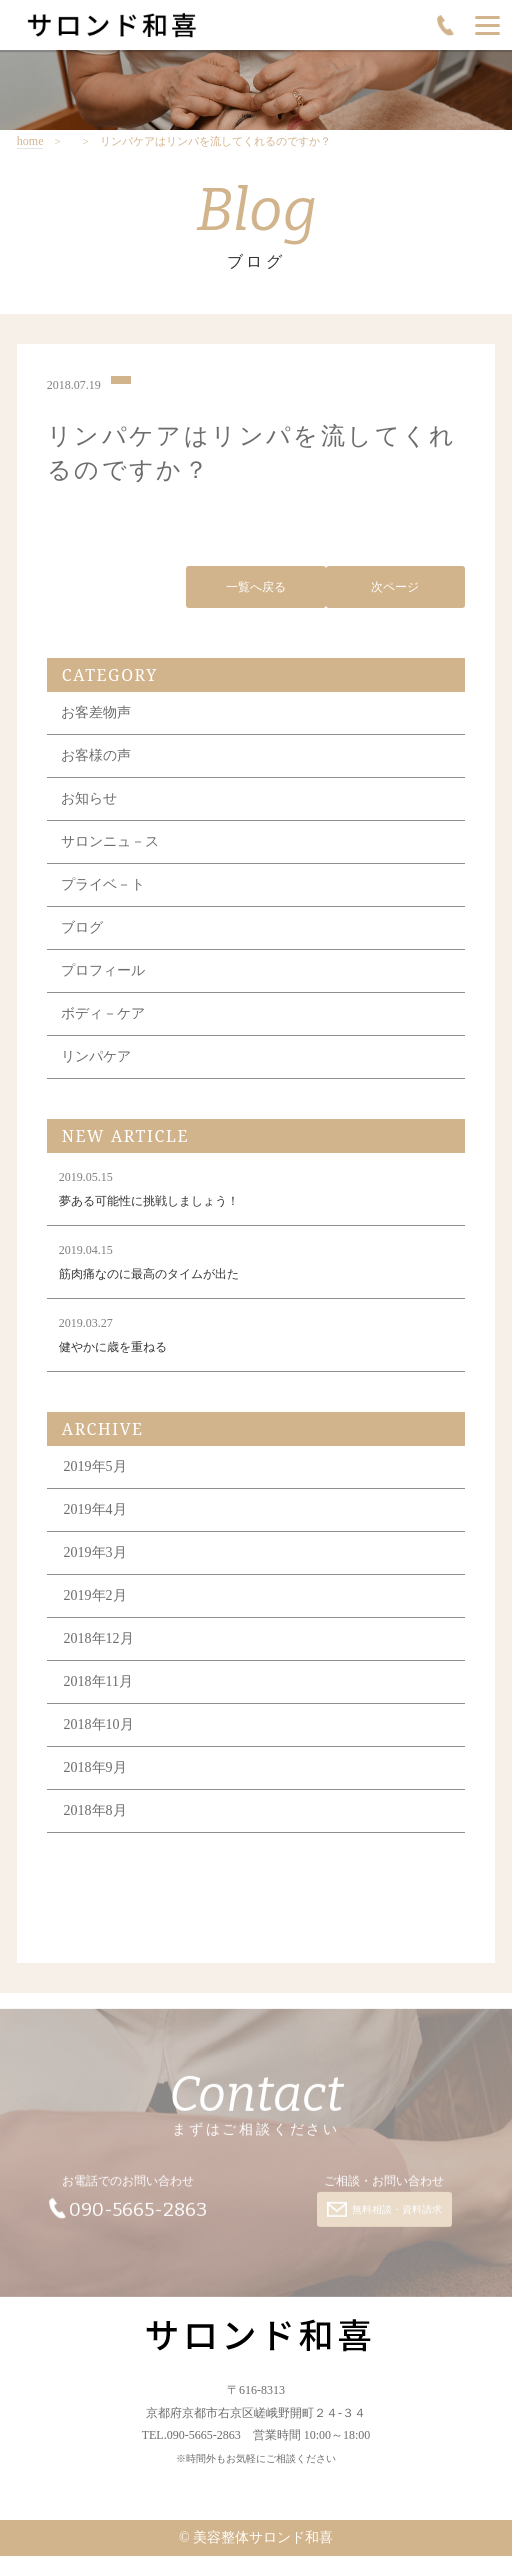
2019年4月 (95, 1512)
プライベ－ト (103, 887)
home (30, 141)
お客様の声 (96, 758)
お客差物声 (96, 715)
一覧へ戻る (256, 589)
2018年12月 (99, 1641)
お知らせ (89, 801)
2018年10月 (99, 1727)
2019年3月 (95, 1555)
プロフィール (103, 973)
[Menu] (487, 25)
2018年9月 (95, 1770)
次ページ (395, 589)
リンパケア (96, 1059)
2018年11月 (98, 1684)
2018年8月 (95, 1813)
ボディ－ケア (103, 1016)
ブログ (82, 930)
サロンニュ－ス (110, 844)
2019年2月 (95, 1598)
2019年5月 (95, 1469)
